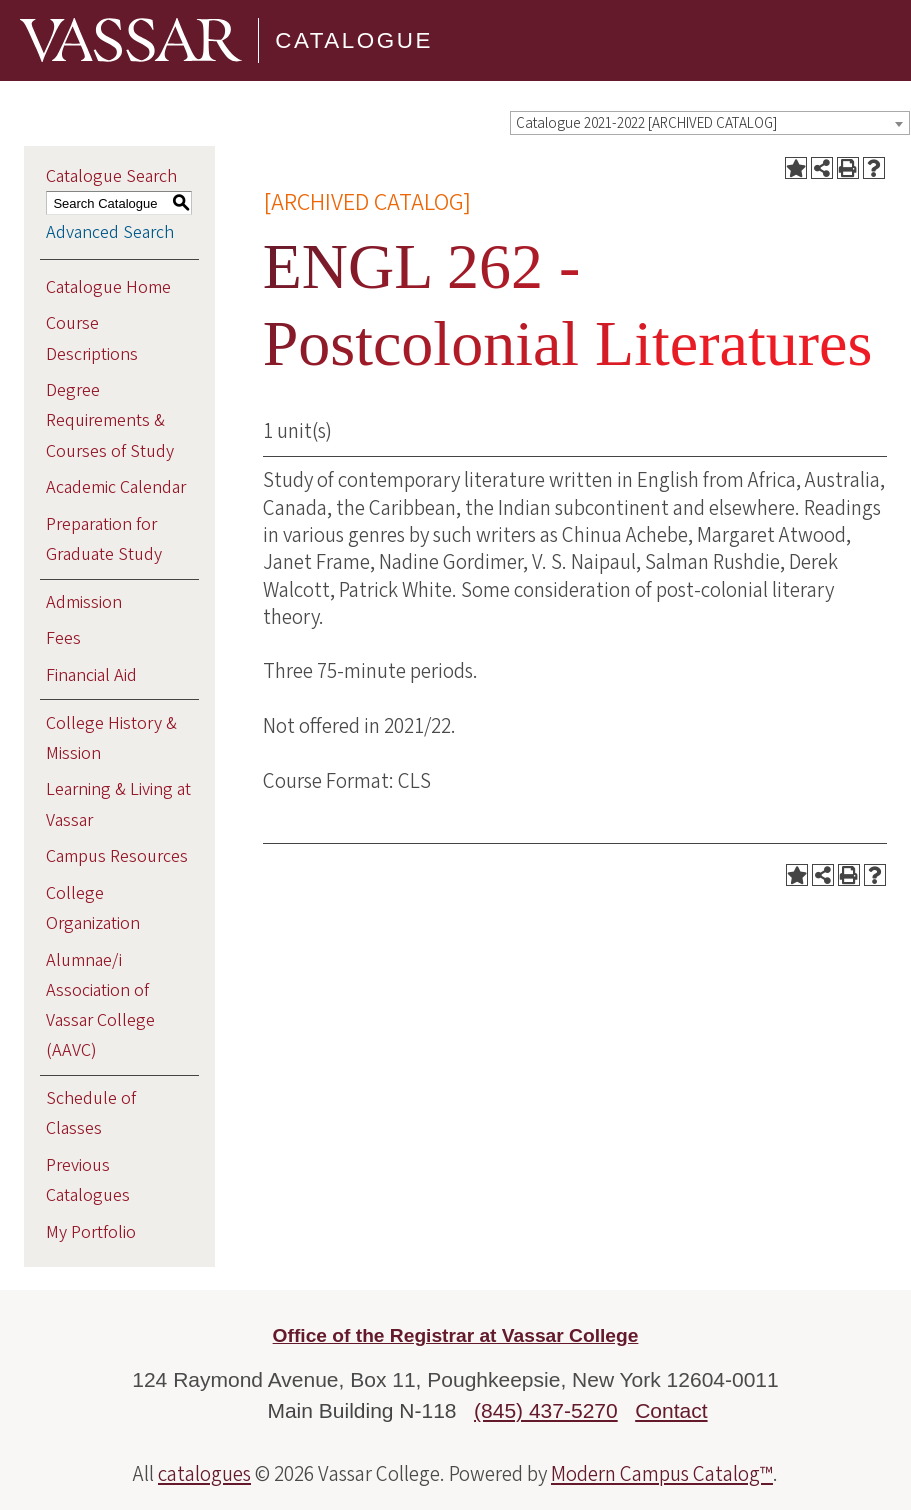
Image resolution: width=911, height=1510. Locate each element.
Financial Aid (91, 675)
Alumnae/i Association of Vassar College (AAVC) (100, 1006)
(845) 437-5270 (546, 1410)
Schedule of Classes (91, 1113)
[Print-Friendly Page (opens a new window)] (848, 168)
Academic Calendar (116, 487)
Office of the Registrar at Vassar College (456, 1335)
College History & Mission (111, 738)
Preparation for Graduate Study (104, 539)
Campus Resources (117, 856)
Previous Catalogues (88, 1180)
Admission (84, 602)
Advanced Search (110, 232)
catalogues (204, 1474)
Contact (671, 1410)
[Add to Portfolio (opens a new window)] (796, 168)
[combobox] (710, 123)
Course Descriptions (92, 338)
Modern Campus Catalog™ (662, 1474)
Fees (63, 638)
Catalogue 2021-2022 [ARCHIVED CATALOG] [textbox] (646, 123)
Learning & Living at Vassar (118, 804)
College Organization (93, 908)
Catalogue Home (108, 287)
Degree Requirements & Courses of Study (110, 420)
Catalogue (354, 40)
